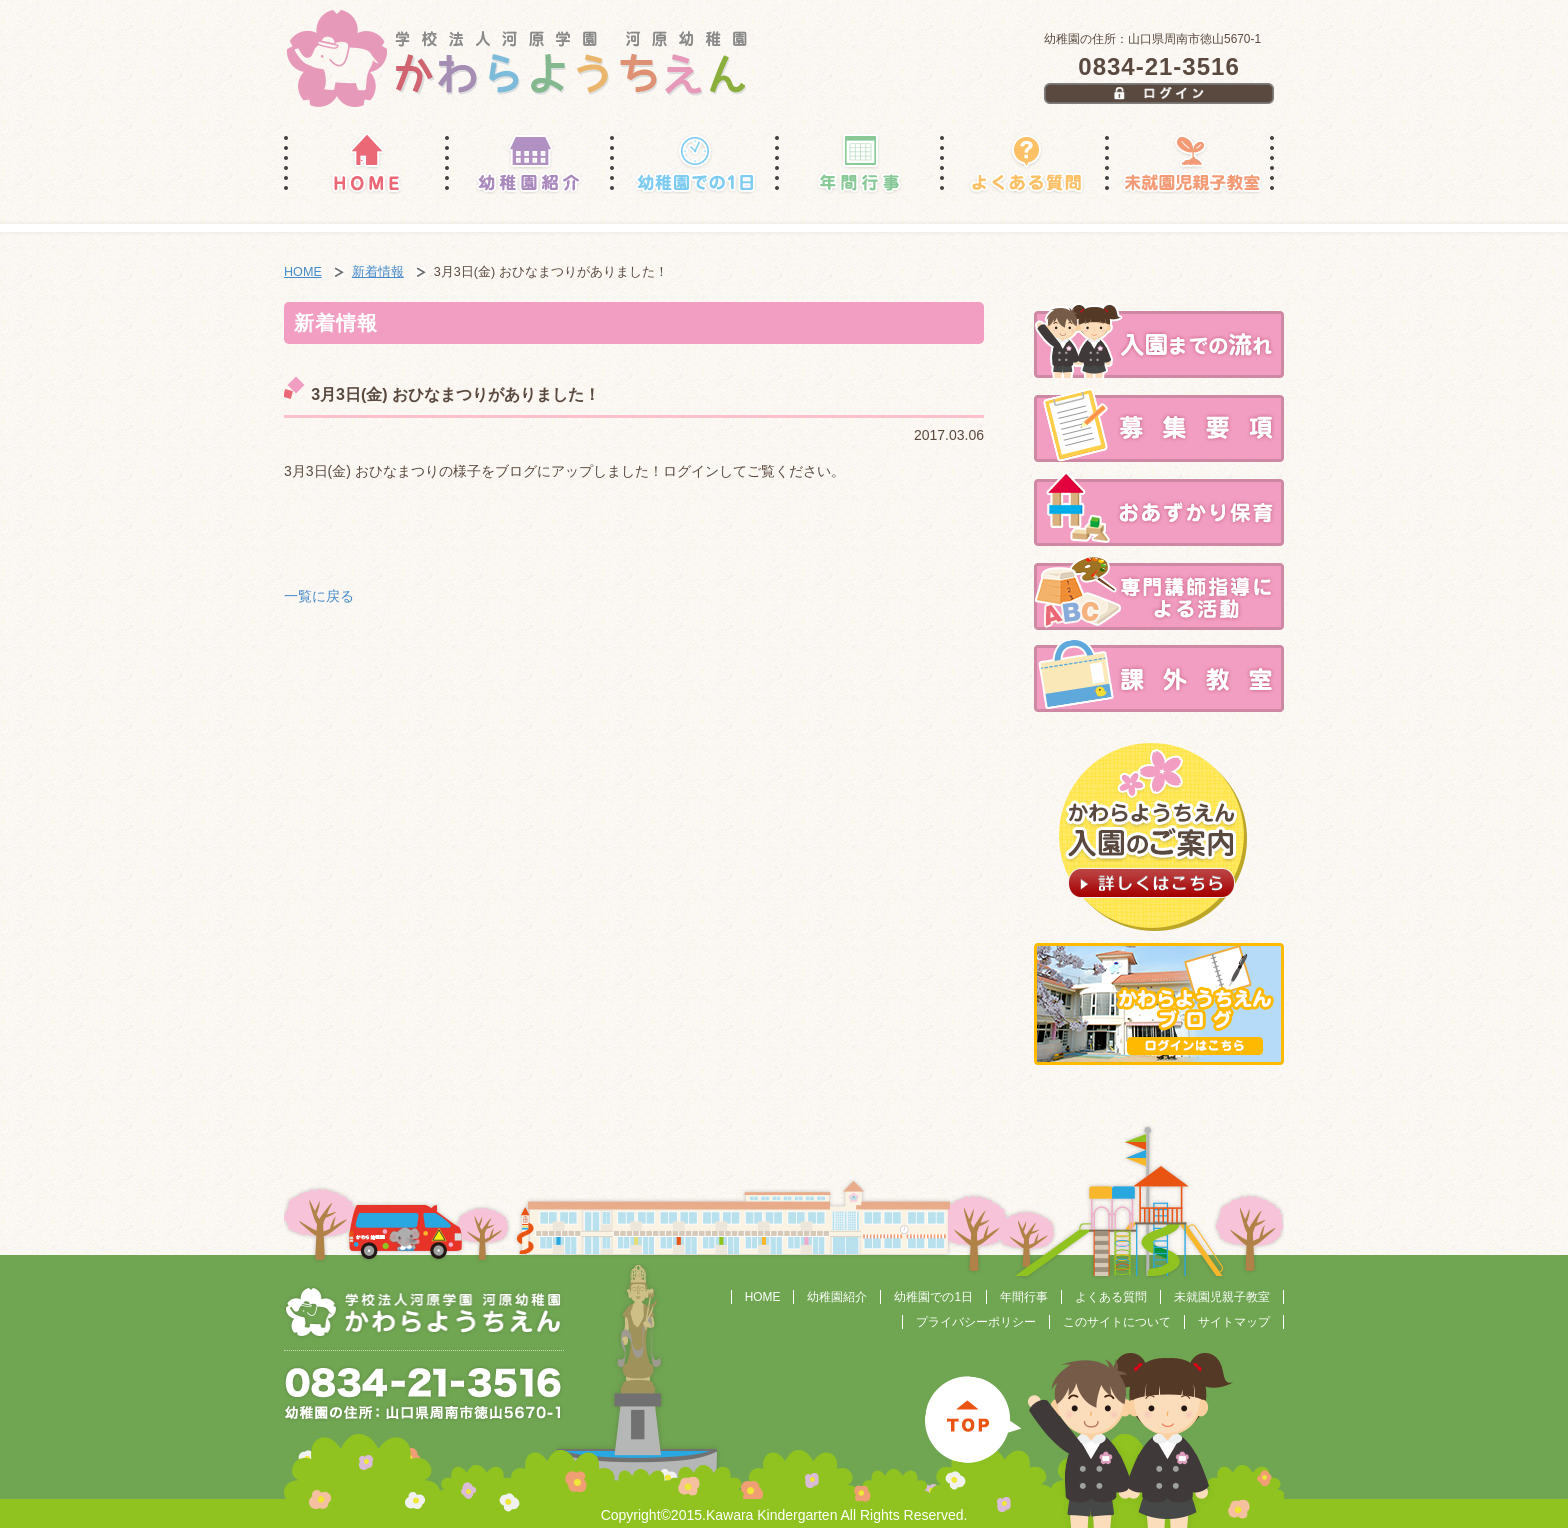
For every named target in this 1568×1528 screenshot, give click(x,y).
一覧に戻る (319, 596)
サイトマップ (1234, 1322)
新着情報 (378, 272)
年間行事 (1024, 1297)
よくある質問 (1111, 1297)
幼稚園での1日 (933, 1297)
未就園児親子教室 (1222, 1297)
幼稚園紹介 (837, 1297)
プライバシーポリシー (976, 1322)
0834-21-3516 (1158, 66)
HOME (303, 272)
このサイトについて (1117, 1322)
